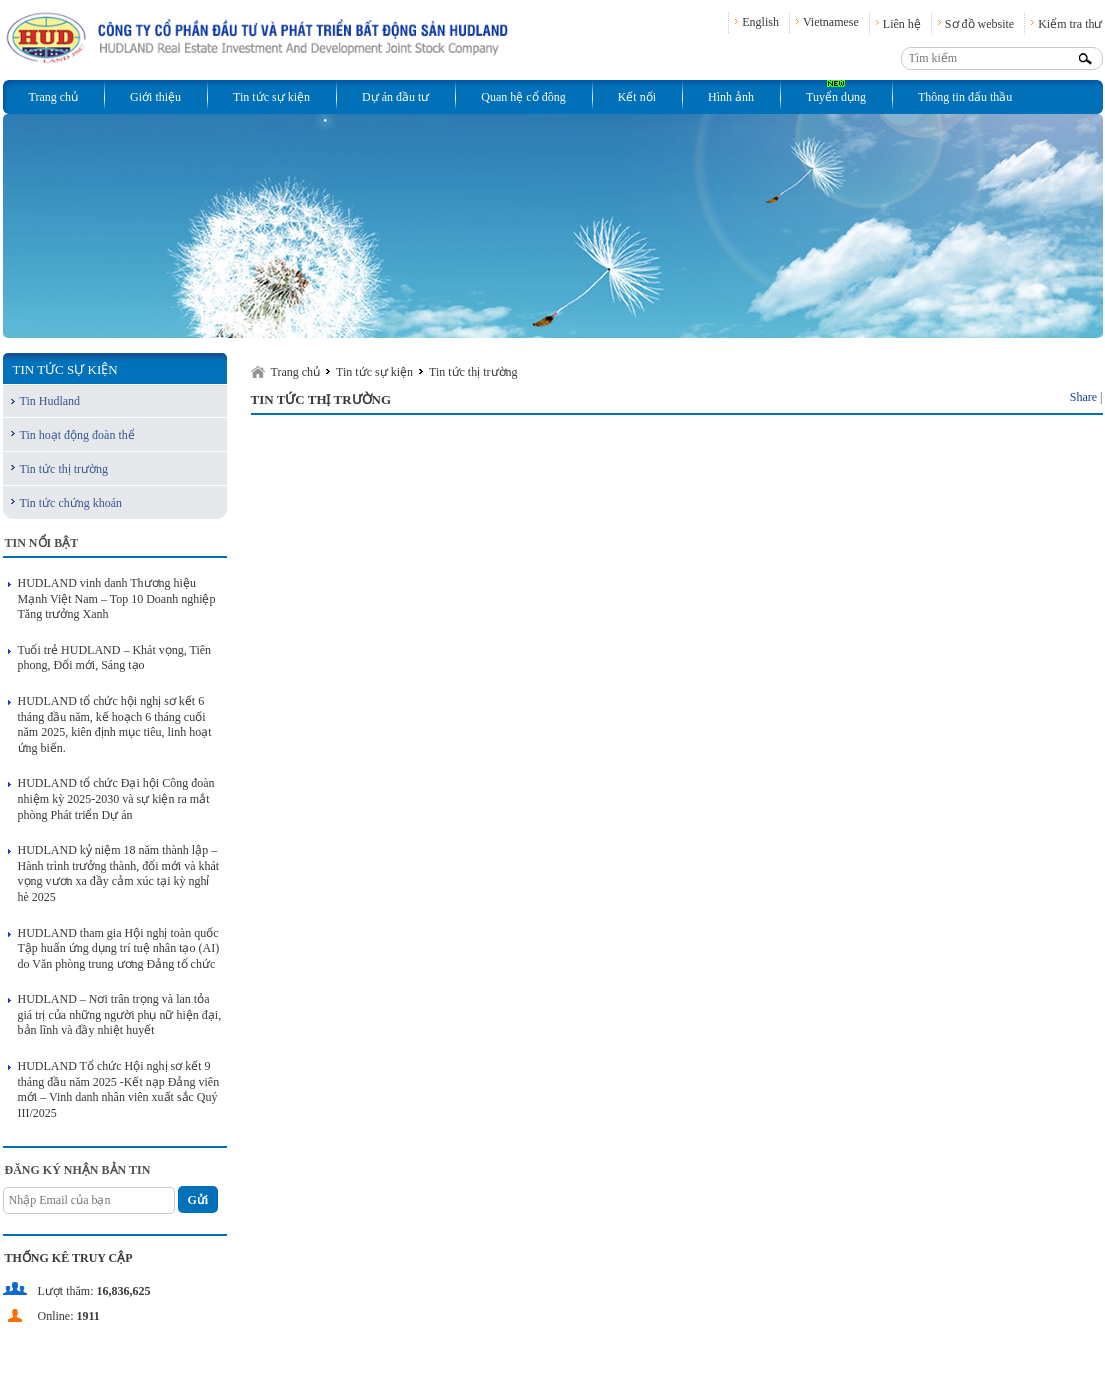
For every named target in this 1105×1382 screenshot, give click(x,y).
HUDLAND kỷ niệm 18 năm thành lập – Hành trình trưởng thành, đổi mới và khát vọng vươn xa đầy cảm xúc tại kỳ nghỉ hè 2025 (119, 873)
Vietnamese (831, 22)
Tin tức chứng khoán (71, 503)
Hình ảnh (731, 97)
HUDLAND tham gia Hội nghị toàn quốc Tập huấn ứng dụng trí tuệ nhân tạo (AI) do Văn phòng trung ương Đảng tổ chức (119, 948)
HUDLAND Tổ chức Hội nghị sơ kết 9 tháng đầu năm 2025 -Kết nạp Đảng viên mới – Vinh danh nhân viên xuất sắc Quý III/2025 (119, 1089)
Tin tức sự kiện (271, 97)
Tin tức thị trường (64, 469)
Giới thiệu (155, 97)
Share (1083, 397)
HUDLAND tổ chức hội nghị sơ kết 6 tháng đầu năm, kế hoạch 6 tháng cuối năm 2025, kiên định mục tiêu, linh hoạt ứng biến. (115, 724)
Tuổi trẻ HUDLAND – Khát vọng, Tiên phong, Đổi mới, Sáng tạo (115, 658)
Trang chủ (54, 97)
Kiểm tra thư (1070, 24)
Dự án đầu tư (395, 97)
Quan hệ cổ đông (523, 97)
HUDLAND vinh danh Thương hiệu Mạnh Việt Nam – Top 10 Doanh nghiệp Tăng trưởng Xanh (117, 598)
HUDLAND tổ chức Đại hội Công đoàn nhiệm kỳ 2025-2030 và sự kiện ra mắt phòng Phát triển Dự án (116, 798)
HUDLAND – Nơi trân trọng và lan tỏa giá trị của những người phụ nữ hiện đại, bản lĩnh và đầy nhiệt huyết (120, 1014)
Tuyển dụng (836, 97)
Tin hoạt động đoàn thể (77, 435)
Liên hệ (902, 24)
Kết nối (637, 97)
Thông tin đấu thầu (965, 97)
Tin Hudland (50, 401)
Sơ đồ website (979, 24)
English (760, 22)
